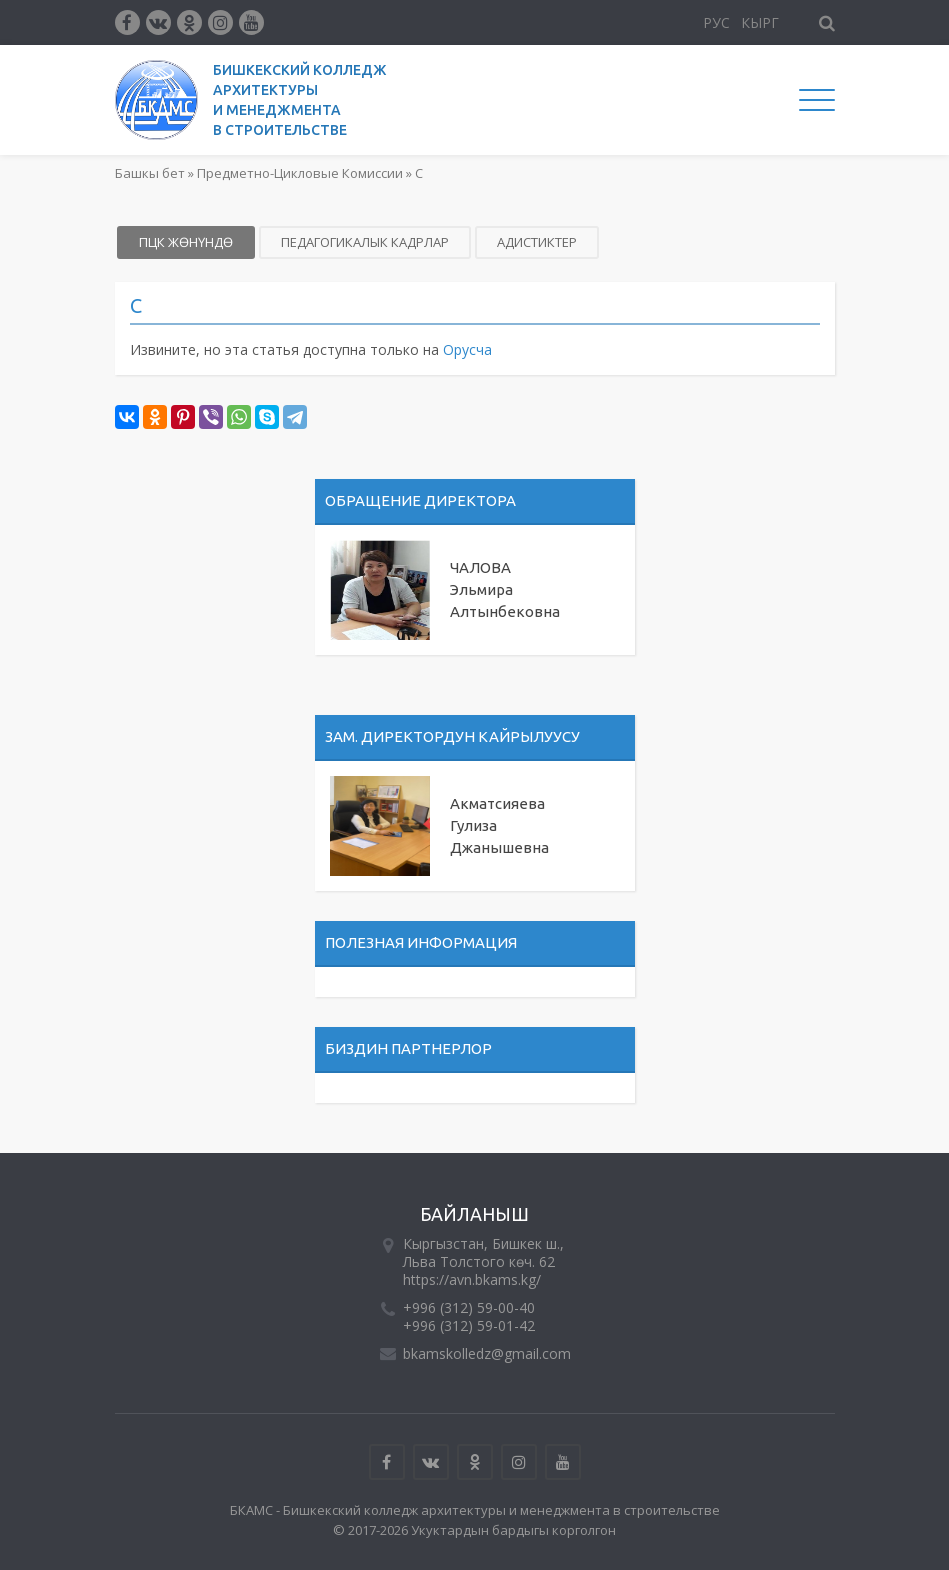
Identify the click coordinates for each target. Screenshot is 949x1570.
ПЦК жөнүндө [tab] (186, 242)
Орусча (467, 349)
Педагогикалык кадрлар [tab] (365, 242)
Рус (716, 22)
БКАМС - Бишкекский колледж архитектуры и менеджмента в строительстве (475, 1510)
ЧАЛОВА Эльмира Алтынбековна (505, 589)
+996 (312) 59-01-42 (469, 1325)
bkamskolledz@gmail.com (487, 1353)
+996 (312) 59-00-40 (469, 1307)
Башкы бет (150, 173)
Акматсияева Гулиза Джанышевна (499, 825)
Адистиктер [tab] (537, 242)
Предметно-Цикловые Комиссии (300, 173)
